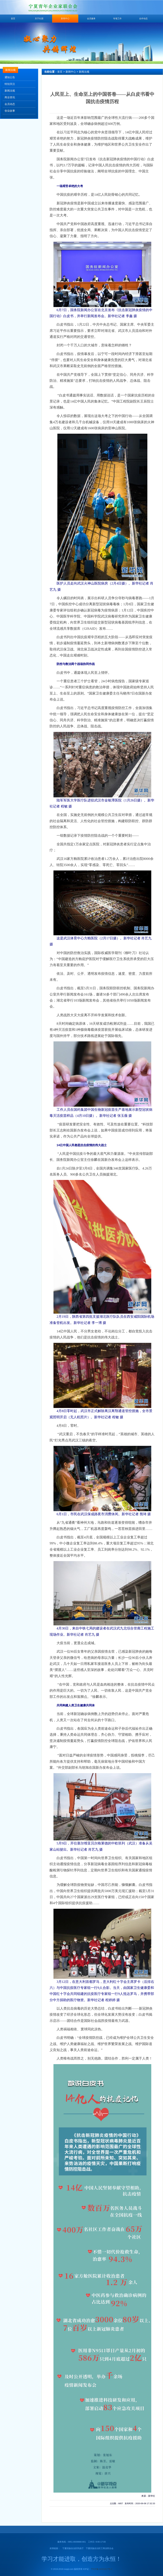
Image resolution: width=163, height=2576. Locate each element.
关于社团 (39, 18)
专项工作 (117, 18)
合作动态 (143, 18)
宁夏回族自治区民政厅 (73, 2548)
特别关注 (10, 84)
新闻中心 (65, 18)
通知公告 (10, 77)
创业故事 (10, 110)
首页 (13, 18)
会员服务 (91, 18)
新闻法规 (10, 90)
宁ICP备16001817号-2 (101, 2569)
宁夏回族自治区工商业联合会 (99, 2548)
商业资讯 (10, 97)
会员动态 (10, 104)
